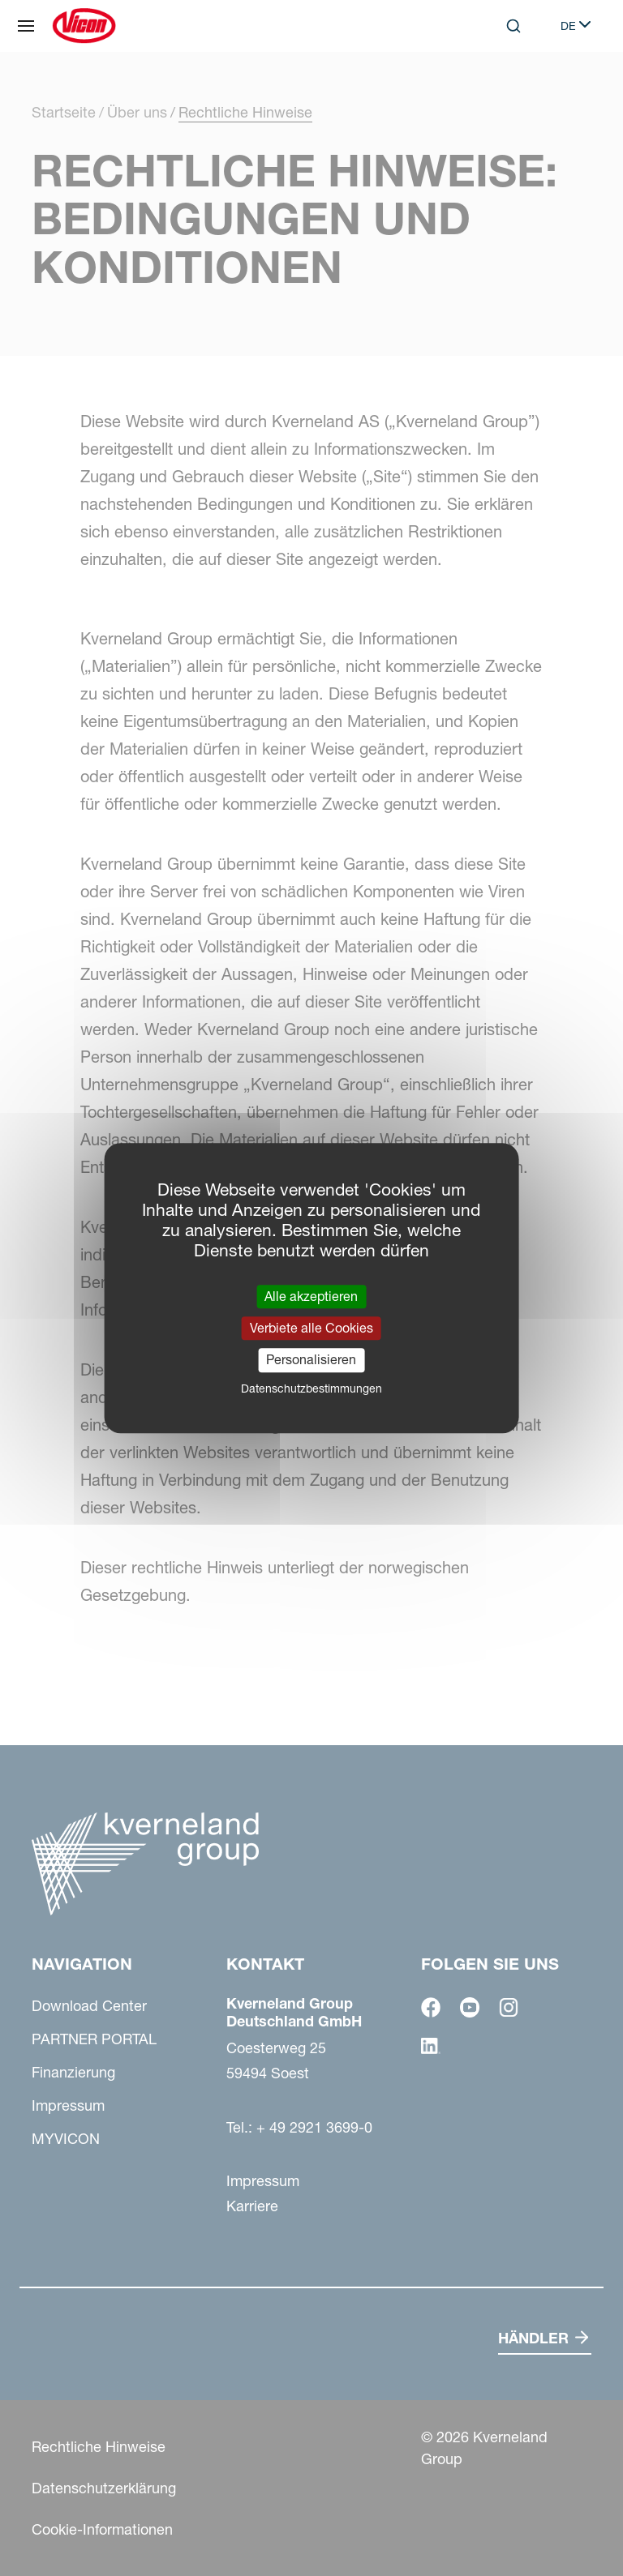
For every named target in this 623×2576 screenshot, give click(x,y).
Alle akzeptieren (311, 1296)
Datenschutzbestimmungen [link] (311, 1388)
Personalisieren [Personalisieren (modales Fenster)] (311, 1360)
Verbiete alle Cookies (311, 1328)
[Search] (513, 26)
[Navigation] (26, 26)
